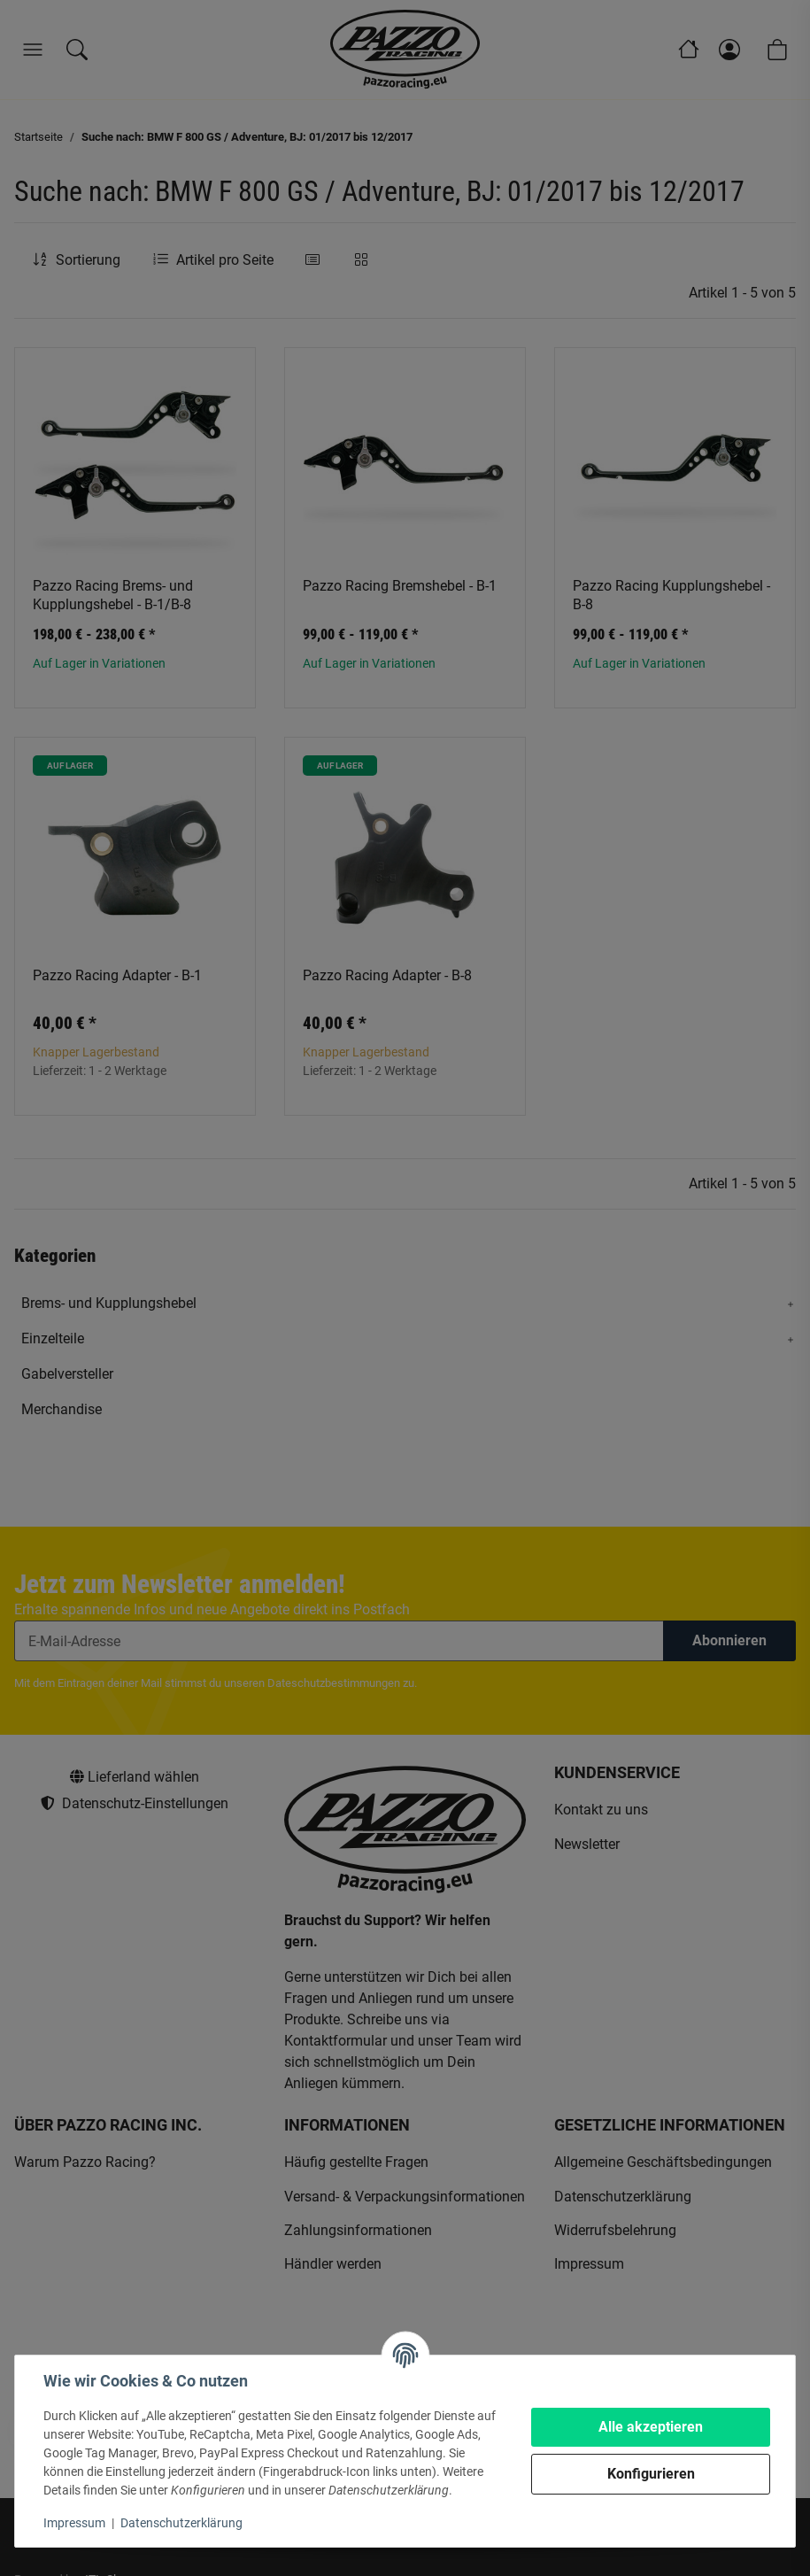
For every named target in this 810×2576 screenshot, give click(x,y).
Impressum (74, 2523)
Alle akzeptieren (650, 2426)
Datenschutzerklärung (181, 2523)
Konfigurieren (651, 2473)
